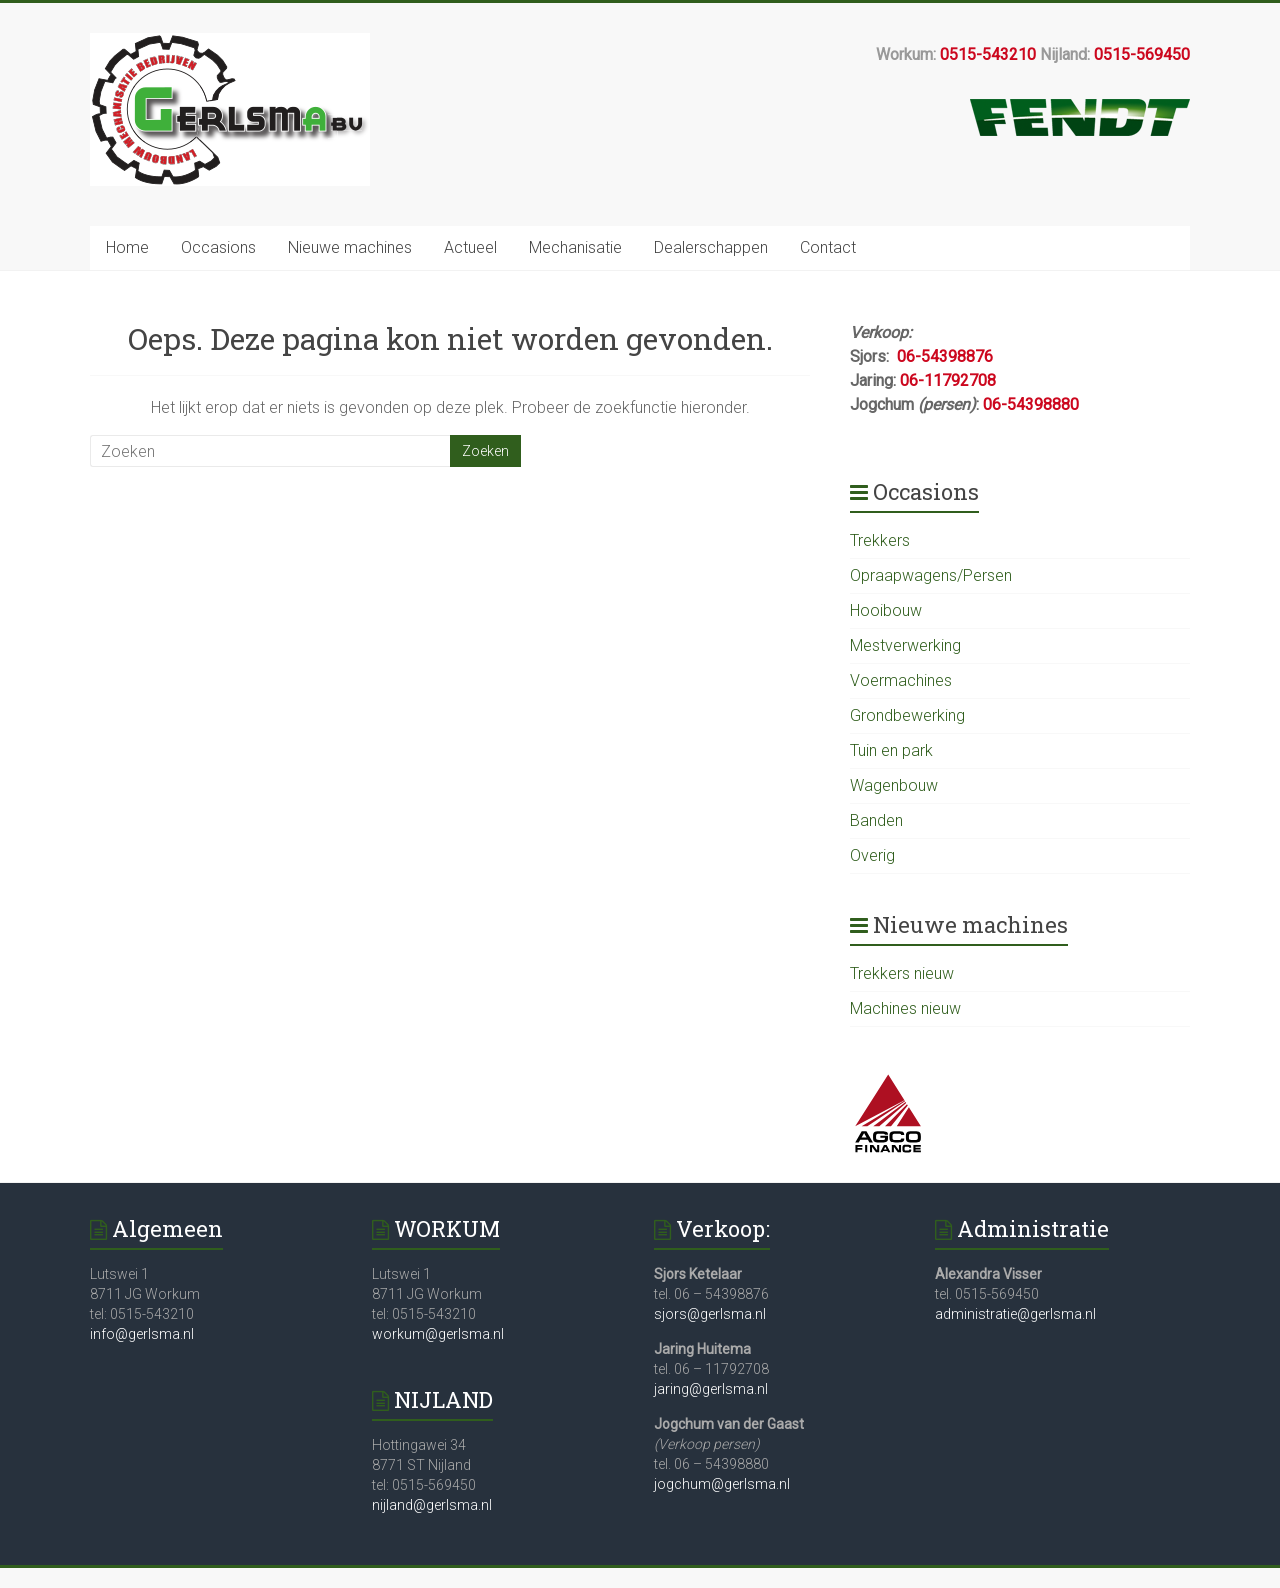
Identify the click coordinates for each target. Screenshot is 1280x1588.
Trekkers (880, 540)
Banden (876, 820)
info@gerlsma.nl (142, 1334)
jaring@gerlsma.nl (711, 1389)
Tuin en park (891, 750)
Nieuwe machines (350, 247)
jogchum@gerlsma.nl (722, 1484)
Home (127, 247)
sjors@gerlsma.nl (710, 1314)
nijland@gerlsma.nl (432, 1505)
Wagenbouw (894, 785)
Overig (872, 855)
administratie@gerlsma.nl (1015, 1314)
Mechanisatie (575, 247)
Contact (828, 247)
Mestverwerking (905, 645)
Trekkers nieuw (902, 973)
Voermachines (901, 680)
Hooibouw (886, 610)
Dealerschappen (711, 247)
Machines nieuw (905, 1008)
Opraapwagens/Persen (931, 575)
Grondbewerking (907, 715)
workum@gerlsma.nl (438, 1334)
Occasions (218, 247)
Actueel (470, 247)
